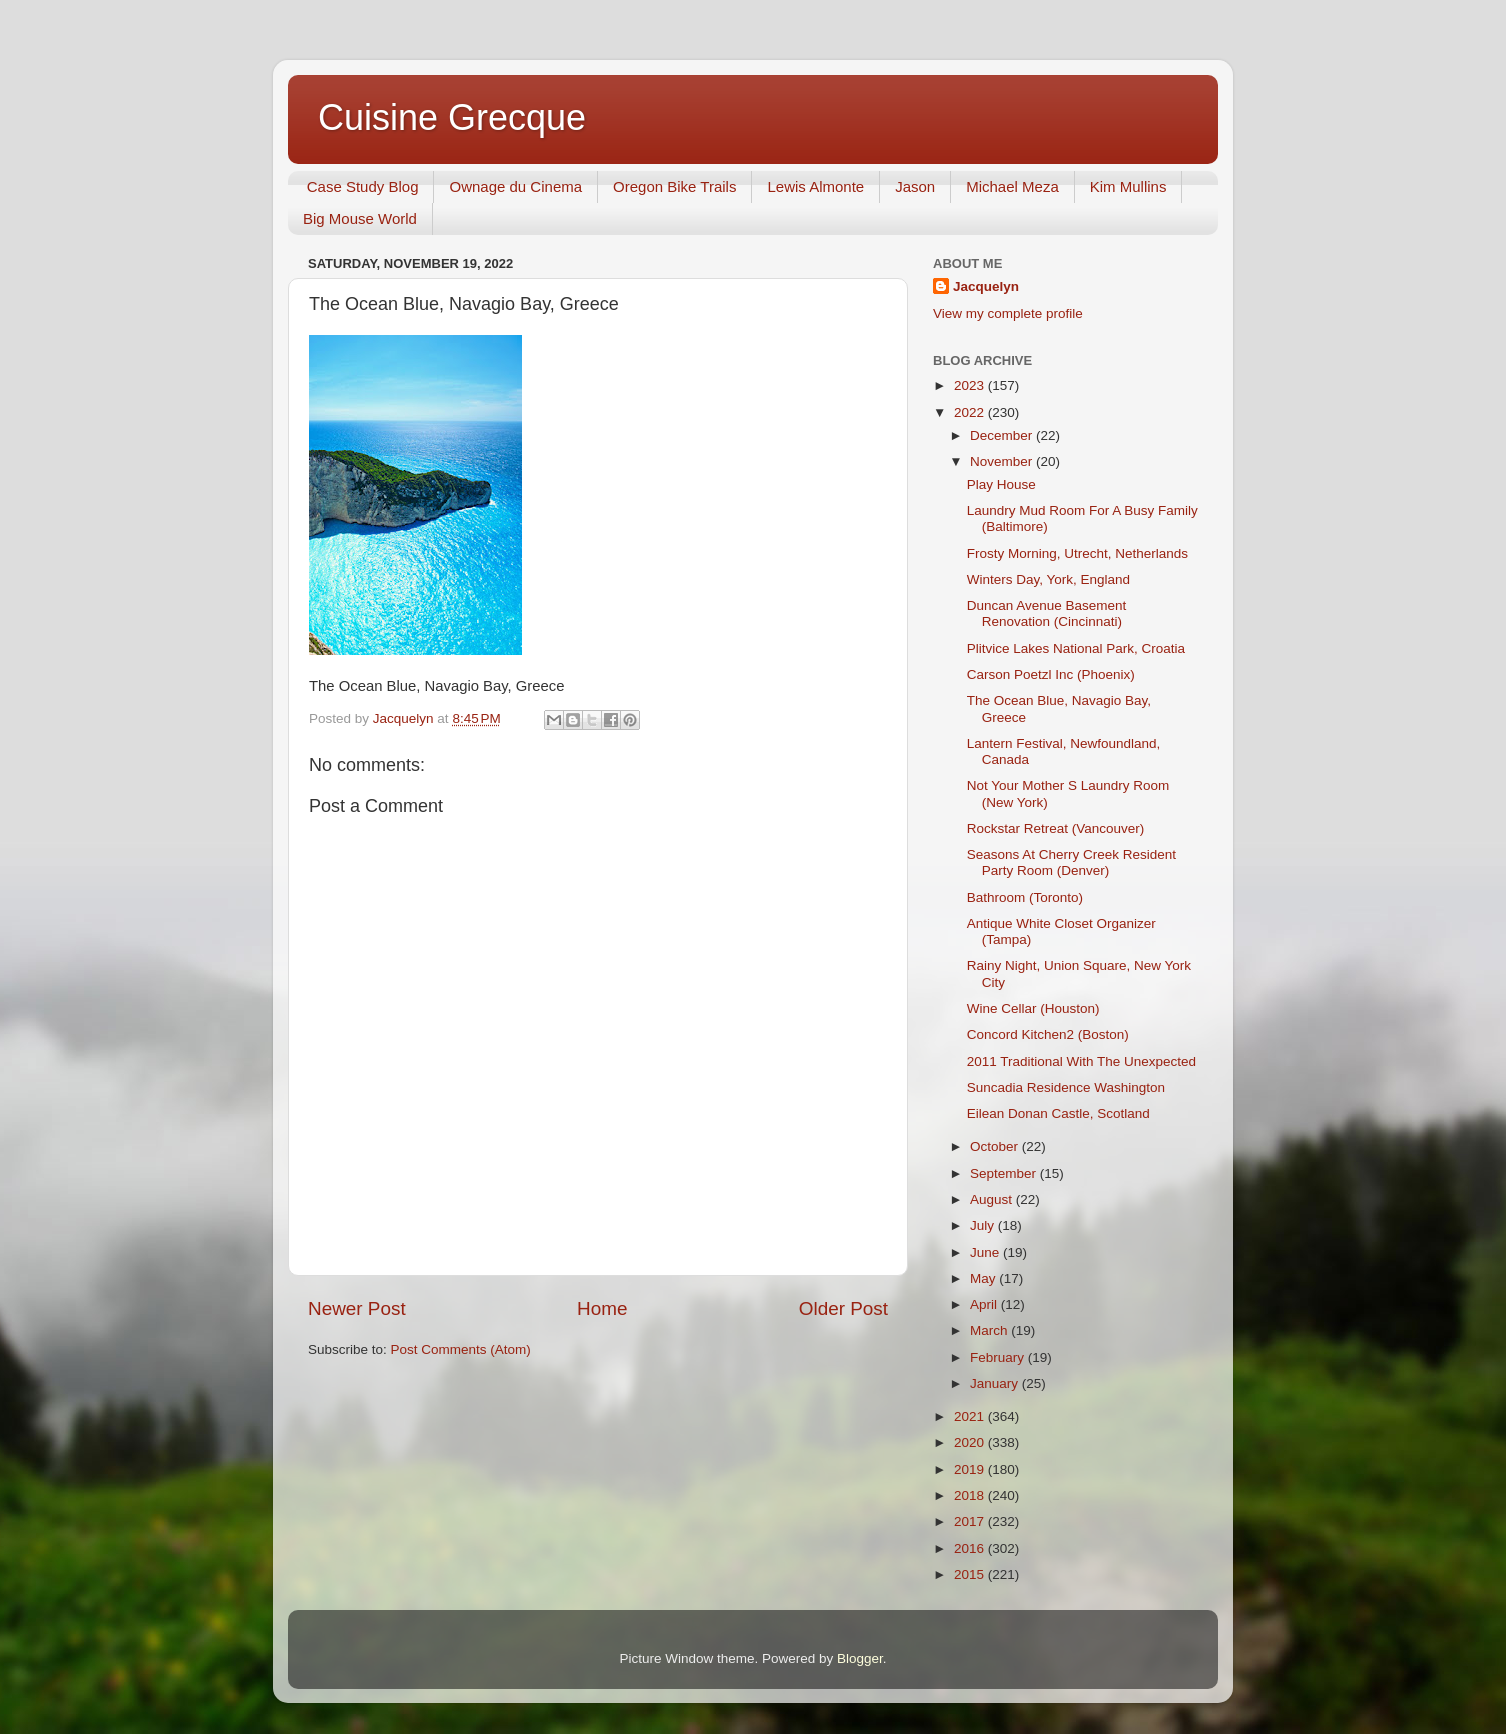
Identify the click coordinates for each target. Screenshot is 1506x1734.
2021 (971, 1416)
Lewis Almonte (815, 186)
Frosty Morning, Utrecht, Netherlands (1077, 553)
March (990, 1330)
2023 (971, 385)
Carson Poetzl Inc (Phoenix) (1051, 674)
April (985, 1304)
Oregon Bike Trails (674, 186)
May (984, 1278)
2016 (971, 1548)
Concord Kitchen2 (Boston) (1048, 1034)
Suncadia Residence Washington (1066, 1087)
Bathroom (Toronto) (1025, 897)
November (1003, 461)
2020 (971, 1442)
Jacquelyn (986, 286)
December (1003, 435)
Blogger (860, 1658)
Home (602, 1308)
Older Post (843, 1308)
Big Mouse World (360, 218)
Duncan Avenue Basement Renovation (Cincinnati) (1047, 613)
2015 (971, 1574)
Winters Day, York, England (1048, 579)
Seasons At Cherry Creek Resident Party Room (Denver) (1071, 862)
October (996, 1146)
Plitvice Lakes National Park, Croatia (1076, 648)
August (993, 1199)
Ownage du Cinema (515, 186)
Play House (1001, 484)
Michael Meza (1012, 186)
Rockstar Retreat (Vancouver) (1056, 828)
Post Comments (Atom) (461, 1349)
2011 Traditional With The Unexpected (1081, 1061)
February (999, 1357)
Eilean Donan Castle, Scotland (1058, 1113)
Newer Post (357, 1308)
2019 (971, 1469)
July (984, 1225)
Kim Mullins (1128, 186)
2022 (971, 412)
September (1005, 1173)
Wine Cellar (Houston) (1033, 1008)
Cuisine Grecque (452, 117)
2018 (971, 1495)
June (986, 1252)
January (996, 1383)
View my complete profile (1008, 313)
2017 (971, 1521)
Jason (915, 186)
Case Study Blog (363, 186)
